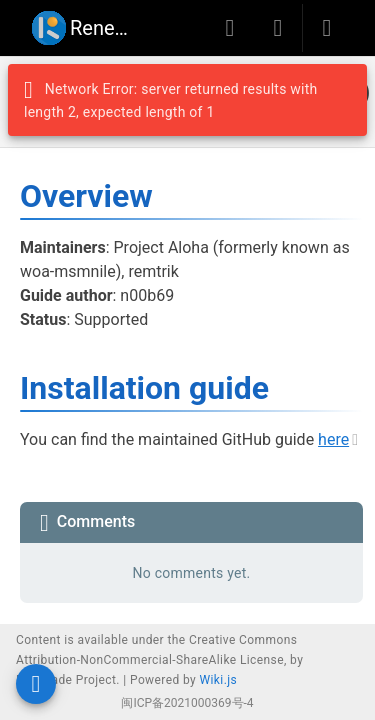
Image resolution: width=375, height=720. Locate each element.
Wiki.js (219, 680)
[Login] (327, 28)
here (333, 439)
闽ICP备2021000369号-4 (187, 703)
